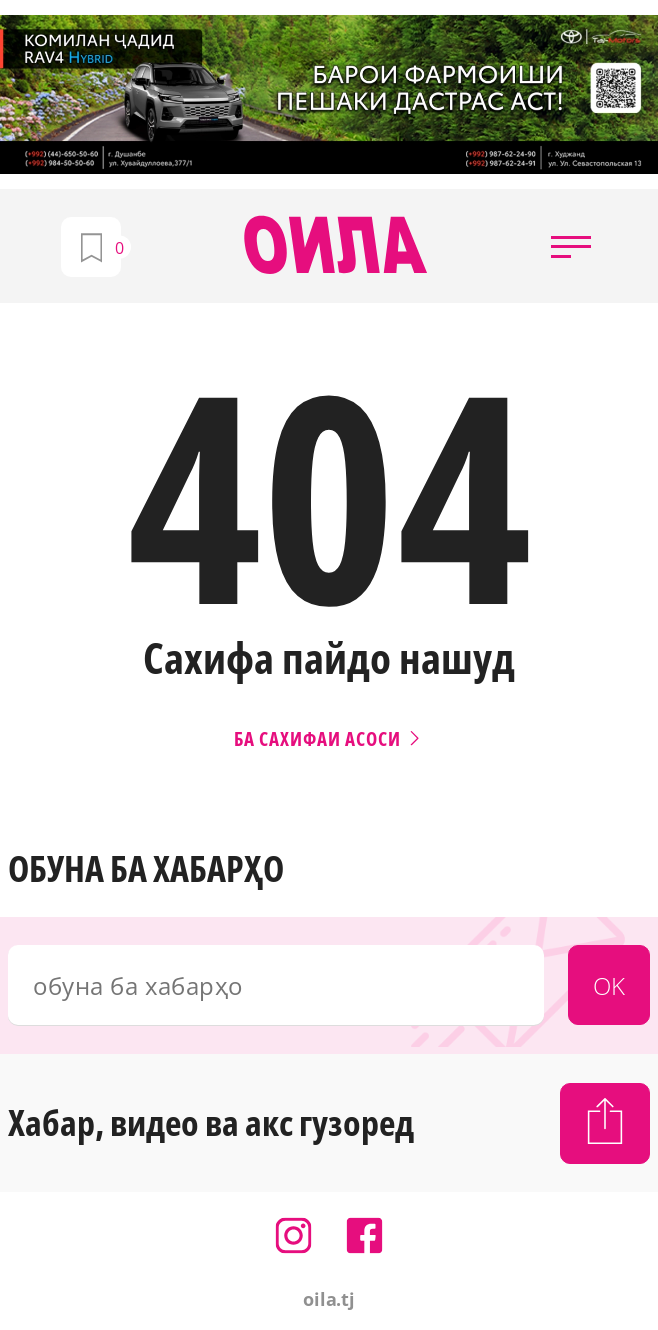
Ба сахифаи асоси (329, 739)
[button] (571, 246)
